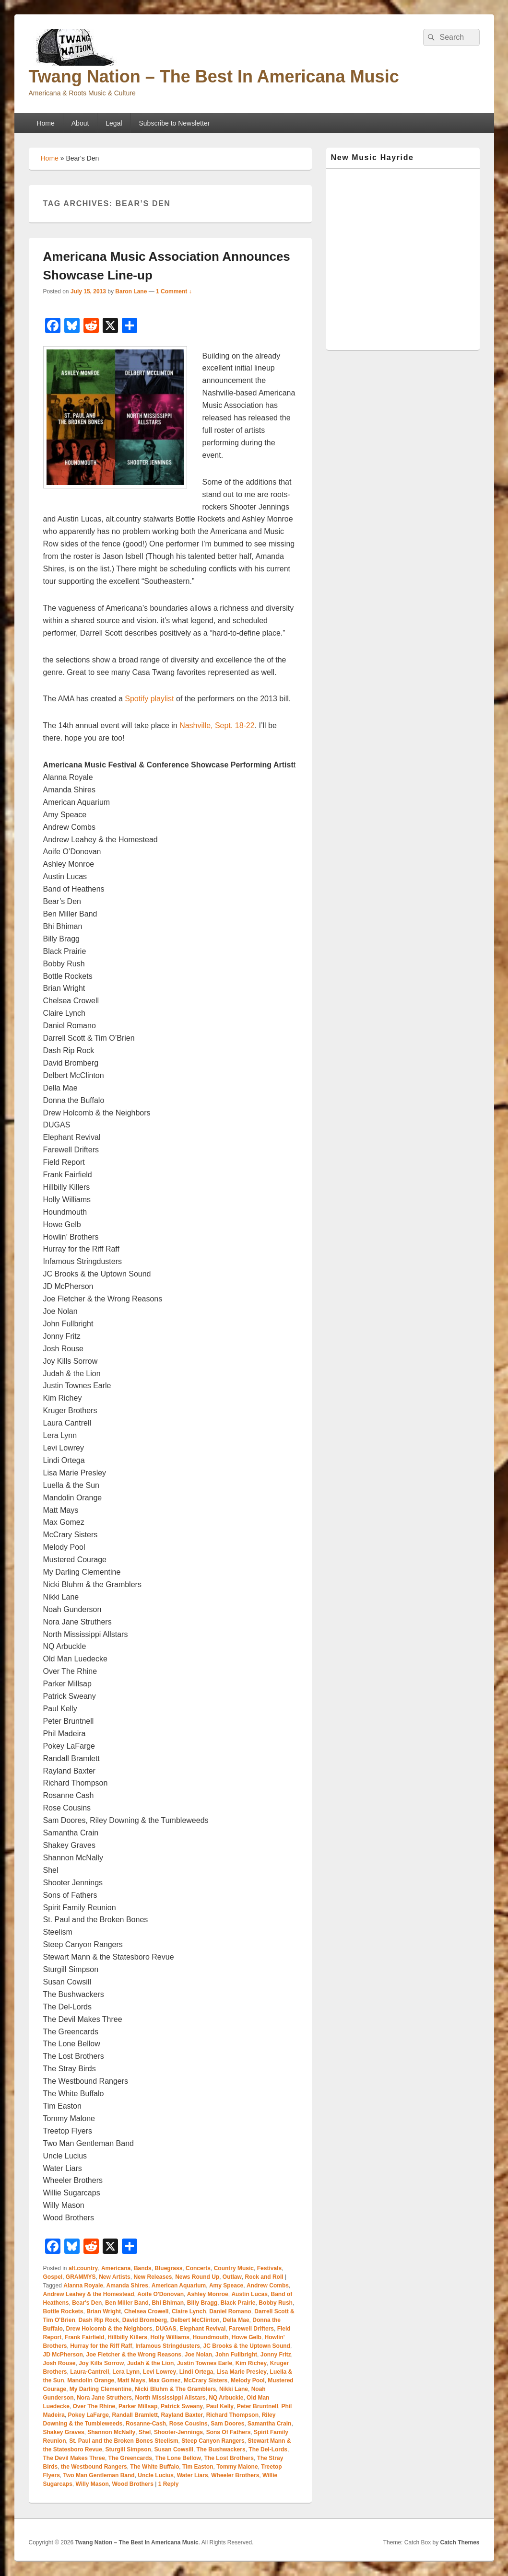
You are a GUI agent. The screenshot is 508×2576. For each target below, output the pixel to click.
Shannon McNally (111, 2432)
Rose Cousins (188, 2423)
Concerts (198, 2268)
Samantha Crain (269, 2423)
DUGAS (165, 2328)
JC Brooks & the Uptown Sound (246, 2346)
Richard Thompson (232, 2415)
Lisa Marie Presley (241, 2371)
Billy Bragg (202, 2302)
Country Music (234, 2268)
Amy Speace (226, 2285)
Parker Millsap (137, 2406)
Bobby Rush (276, 2302)
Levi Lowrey (159, 2371)
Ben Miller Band (127, 2302)
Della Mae (236, 2320)
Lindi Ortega (196, 2371)
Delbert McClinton (195, 2320)
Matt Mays (131, 2380)
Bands (143, 2268)
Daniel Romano (230, 2311)
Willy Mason (92, 2484)
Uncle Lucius (156, 2475)
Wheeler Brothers (235, 2475)
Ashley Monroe (207, 2294)
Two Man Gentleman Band (99, 2475)
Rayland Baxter (182, 2415)
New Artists (114, 2277)
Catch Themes (459, 2542)
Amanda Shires (127, 2285)
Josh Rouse (59, 2363)
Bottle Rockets (63, 2311)
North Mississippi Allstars (170, 2397)
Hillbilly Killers (127, 2337)
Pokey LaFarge (88, 2415)
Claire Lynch (189, 2311)
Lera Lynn (126, 2371)
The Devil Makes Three (74, 2458)
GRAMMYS (81, 2277)
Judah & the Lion (150, 2363)
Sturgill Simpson (128, 2449)
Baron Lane (131, 291)
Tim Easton (197, 2466)
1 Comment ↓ (174, 291)
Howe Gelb (246, 2337)
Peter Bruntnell (257, 2406)
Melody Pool (248, 2380)
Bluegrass (168, 2268)
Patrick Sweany (182, 2406)
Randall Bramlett (135, 2415)
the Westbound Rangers (94, 2466)
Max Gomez (165, 2380)
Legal (114, 123)
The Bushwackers (221, 2449)
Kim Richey (251, 2363)
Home (45, 123)
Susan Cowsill (173, 2449)
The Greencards (130, 2458)
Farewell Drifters (251, 2328)
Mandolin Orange (90, 2380)
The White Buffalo (154, 2466)
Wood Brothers (132, 2484)
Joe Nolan (198, 2354)
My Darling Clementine (100, 2389)
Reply (168, 2484)
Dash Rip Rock (98, 2320)
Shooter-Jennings (178, 2432)
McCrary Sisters (205, 2380)
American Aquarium (179, 2285)
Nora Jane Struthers (104, 2397)
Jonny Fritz (275, 2354)
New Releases (152, 2277)
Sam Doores (227, 2423)
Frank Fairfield (85, 2337)
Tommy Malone (237, 2466)
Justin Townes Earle (204, 2363)
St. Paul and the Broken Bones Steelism (123, 2440)
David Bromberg (144, 2320)
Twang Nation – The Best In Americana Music (214, 76)
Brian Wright (103, 2311)
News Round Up (197, 2277)
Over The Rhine (94, 2406)
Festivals (269, 2268)
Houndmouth (211, 2337)
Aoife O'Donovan (160, 2294)
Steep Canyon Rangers (212, 2440)
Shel (145, 2432)
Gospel (53, 2277)
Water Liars (192, 2475)
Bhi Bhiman (168, 2302)
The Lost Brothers (229, 2458)
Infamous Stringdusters (167, 2346)
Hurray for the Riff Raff (101, 2346)
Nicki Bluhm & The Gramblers (175, 2389)
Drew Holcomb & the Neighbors (109, 2328)
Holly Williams (170, 2337)
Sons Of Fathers (228, 2432)
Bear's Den (87, 2302)
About (80, 123)
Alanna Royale (83, 2285)
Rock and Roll (264, 2277)
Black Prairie (238, 2302)
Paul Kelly (220, 2406)
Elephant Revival (202, 2328)
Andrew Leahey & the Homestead (88, 2294)
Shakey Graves (63, 2432)
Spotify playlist (149, 699)
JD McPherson (63, 2354)
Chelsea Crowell (146, 2311)
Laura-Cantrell (89, 2371)
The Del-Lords (267, 2449)
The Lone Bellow (178, 2458)
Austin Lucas (249, 2294)
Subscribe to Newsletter (174, 123)
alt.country (83, 2268)
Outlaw (232, 2277)
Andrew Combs (268, 2285)
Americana (115, 2268)
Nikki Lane (233, 2389)
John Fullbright (236, 2354)
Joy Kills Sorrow (101, 2363)
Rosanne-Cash (146, 2423)
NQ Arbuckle (226, 2397)
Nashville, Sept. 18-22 (217, 725)
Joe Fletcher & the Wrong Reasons (134, 2354)
